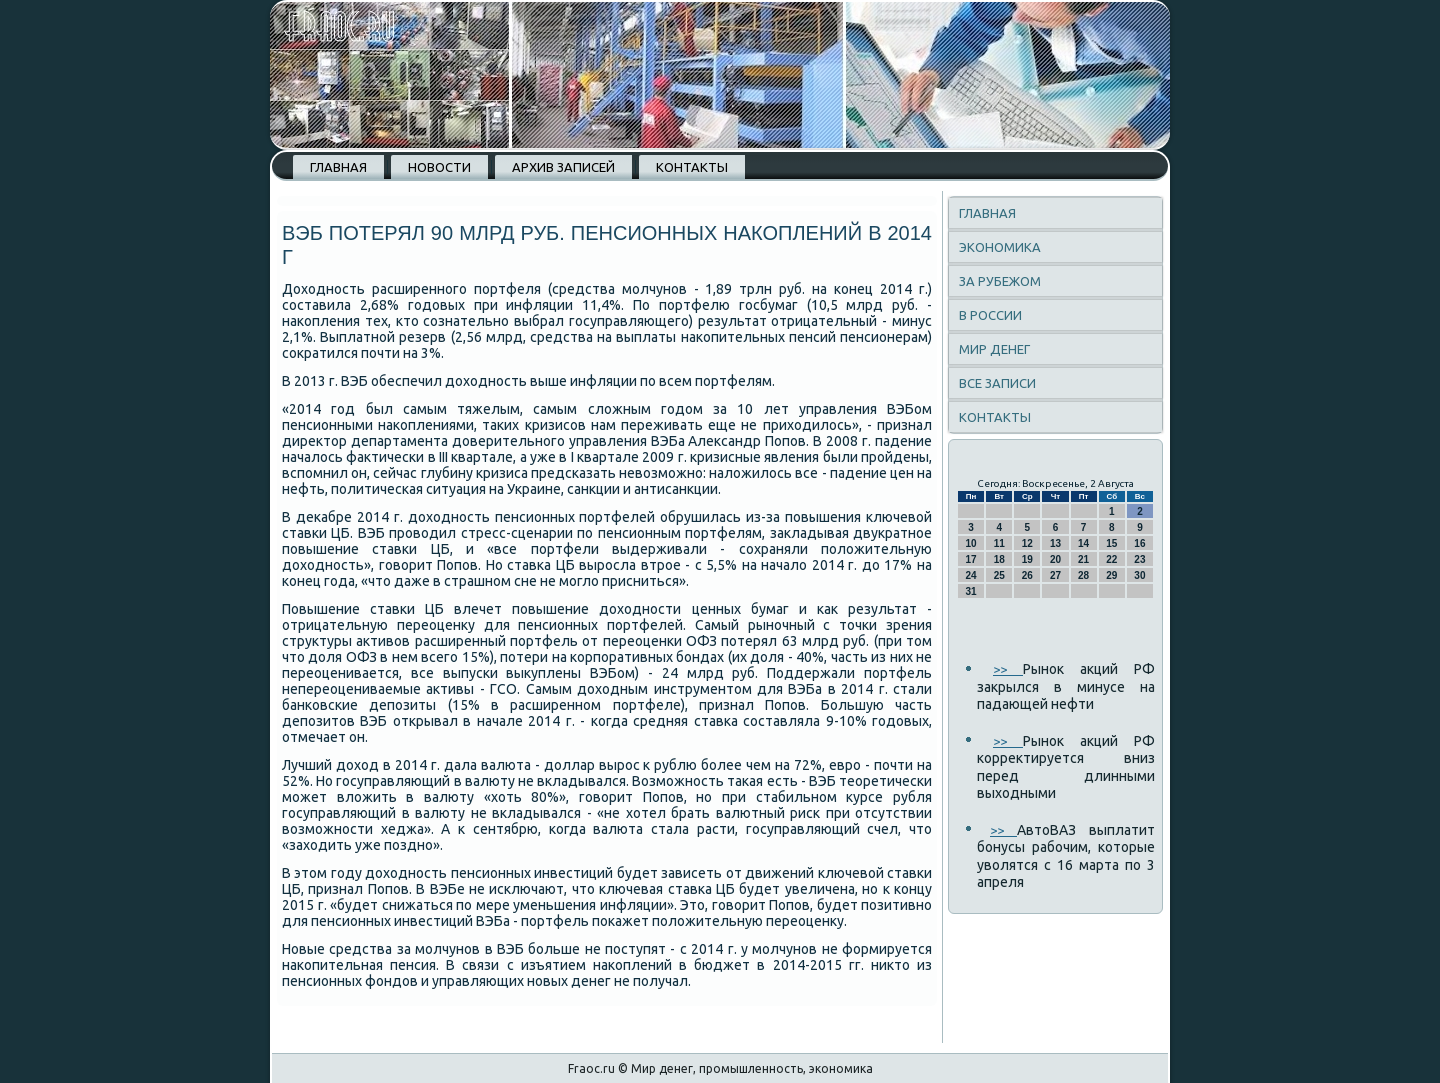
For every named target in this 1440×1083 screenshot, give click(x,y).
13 (1055, 543)
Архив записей (563, 167)
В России (990, 315)
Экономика (1000, 247)
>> (1008, 669)
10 (971, 543)
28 (1083, 575)
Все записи (997, 383)
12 (1027, 543)
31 (971, 591)
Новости (439, 167)
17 (971, 559)
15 (1111, 543)
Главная (338, 167)
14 (1083, 543)
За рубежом (1000, 281)
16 (1139, 543)
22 (1111, 559)
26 (1027, 575)
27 (1055, 575)
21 (1083, 559)
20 (1055, 559)
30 (1139, 575)
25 (999, 575)
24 (971, 575)
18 (999, 559)
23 (1139, 559)
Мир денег (994, 349)
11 (999, 543)
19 (1027, 559)
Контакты (692, 167)
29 (1111, 575)
